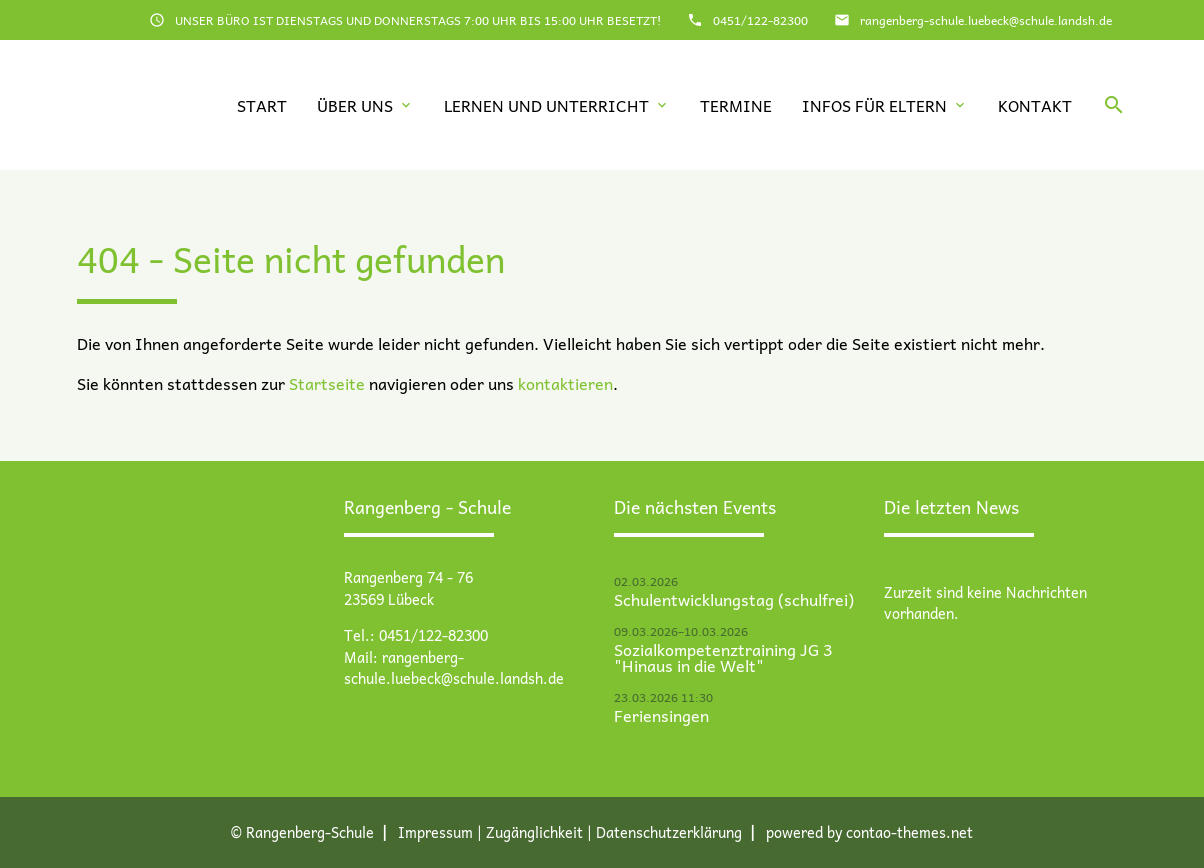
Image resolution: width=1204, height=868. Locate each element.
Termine (736, 105)
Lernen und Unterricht (546, 105)
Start (262, 105)
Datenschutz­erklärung (669, 832)
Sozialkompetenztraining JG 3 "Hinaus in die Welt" (723, 657)
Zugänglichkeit (534, 832)
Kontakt (1035, 105)
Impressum (435, 832)
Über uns (355, 105)
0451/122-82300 (760, 20)
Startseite (327, 383)
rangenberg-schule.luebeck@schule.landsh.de (986, 20)
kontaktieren (565, 383)
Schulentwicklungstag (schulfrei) (734, 599)
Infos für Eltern (874, 105)
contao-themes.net (909, 832)
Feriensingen (661, 715)
